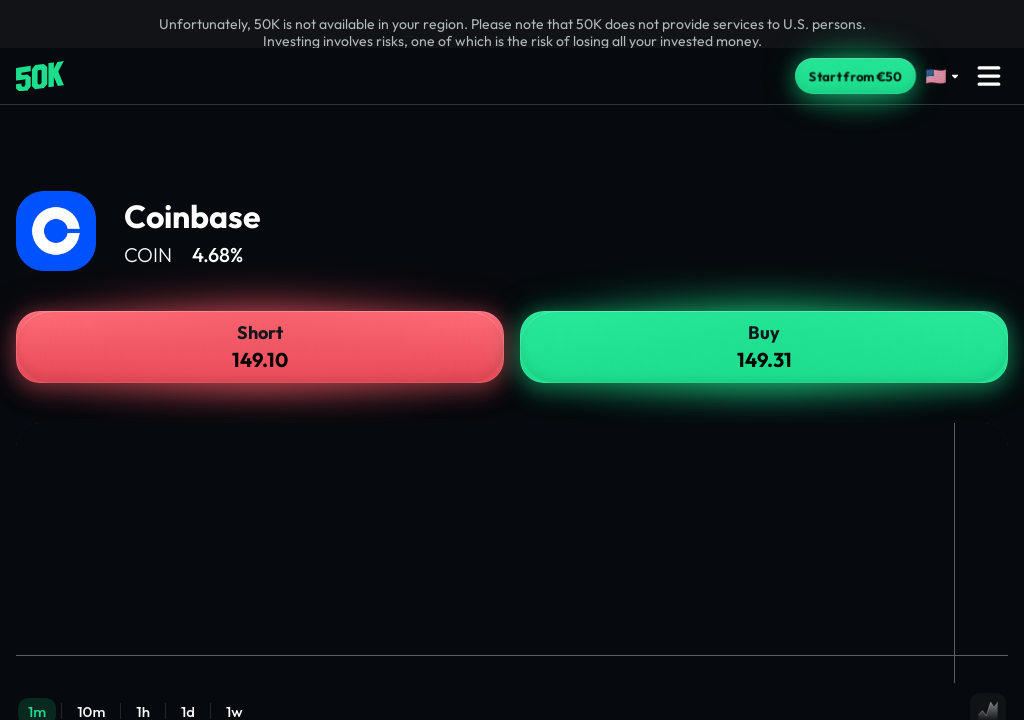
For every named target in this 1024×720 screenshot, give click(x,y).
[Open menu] (989, 76)
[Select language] (943, 76)
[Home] (40, 76)
